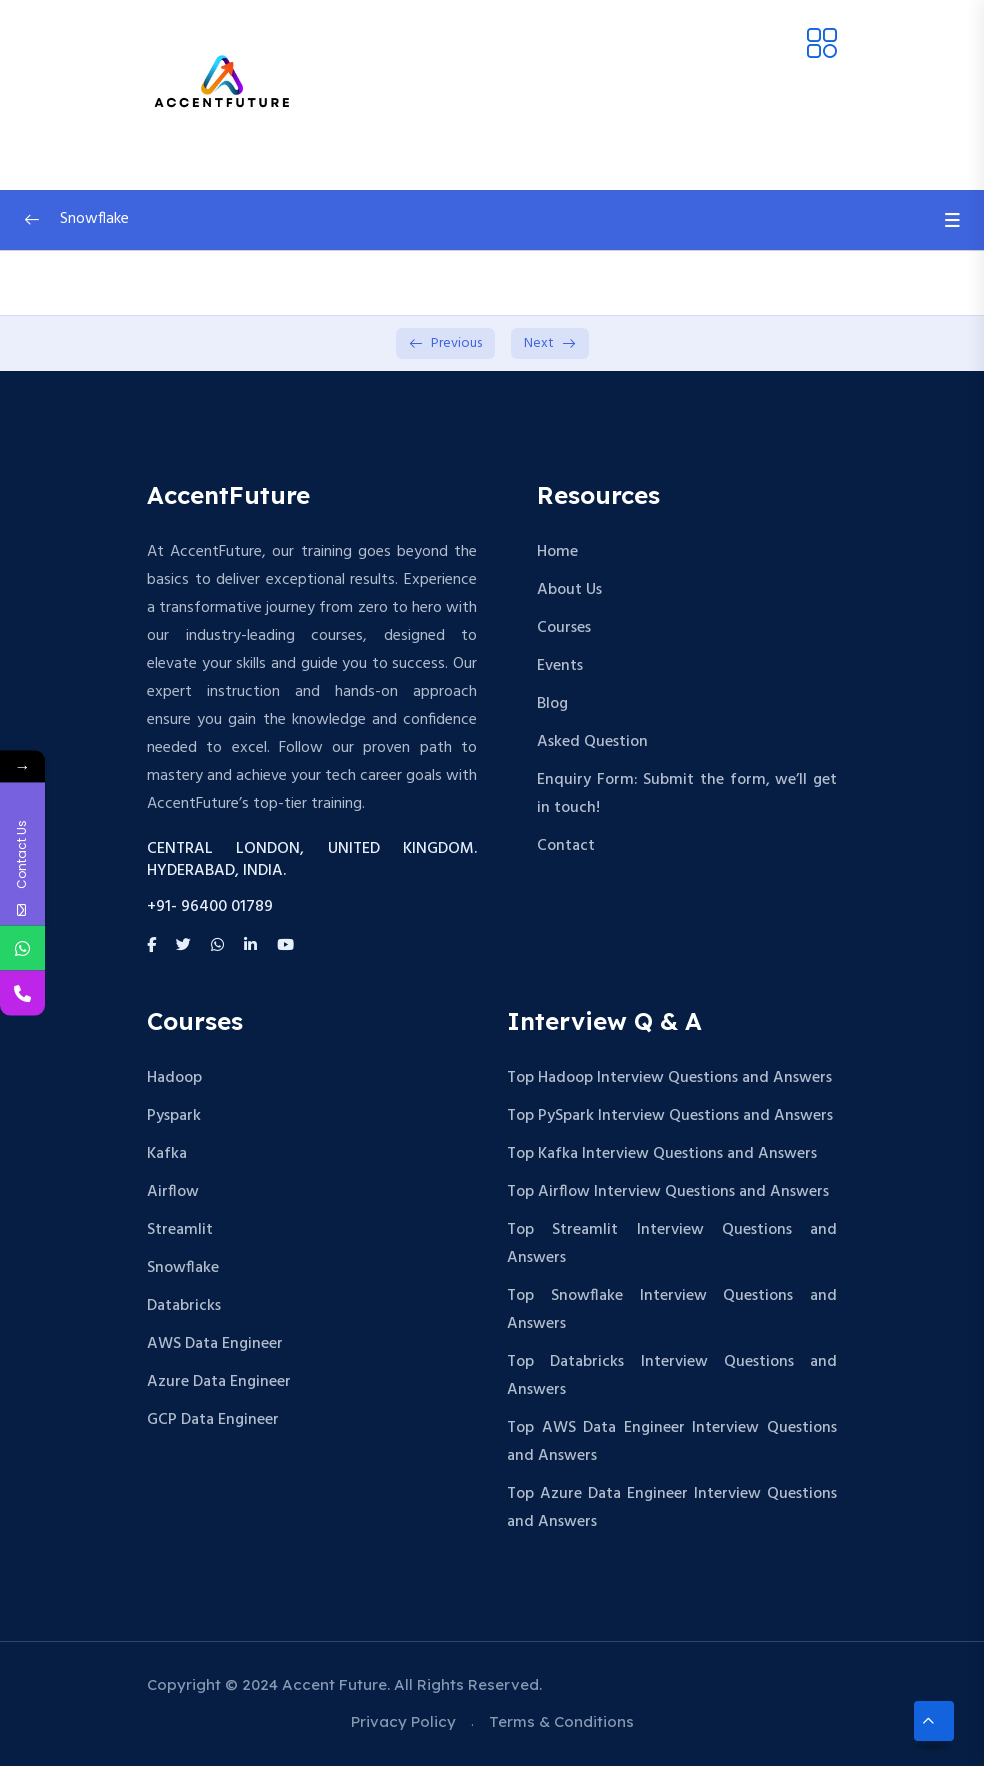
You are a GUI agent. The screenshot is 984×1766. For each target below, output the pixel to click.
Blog (552, 704)
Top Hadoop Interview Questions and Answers (669, 1078)
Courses (564, 628)
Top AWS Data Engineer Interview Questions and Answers (672, 1442)
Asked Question (592, 742)
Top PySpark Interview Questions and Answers (670, 1116)
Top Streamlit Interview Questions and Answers (672, 1244)
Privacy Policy (403, 1721)
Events (560, 666)
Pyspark (174, 1116)
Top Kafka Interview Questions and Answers (662, 1154)
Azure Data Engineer (219, 1382)
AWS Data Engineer (215, 1344)
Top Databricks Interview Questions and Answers (672, 1376)
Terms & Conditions (561, 1721)
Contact (566, 846)
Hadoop (174, 1078)
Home (557, 552)
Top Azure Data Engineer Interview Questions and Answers (672, 1508)
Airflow (173, 1192)
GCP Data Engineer (213, 1420)
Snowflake (183, 1268)
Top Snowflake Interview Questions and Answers (672, 1310)
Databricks (184, 1306)
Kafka (167, 1154)
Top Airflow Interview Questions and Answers (668, 1192)
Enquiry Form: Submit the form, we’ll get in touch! (687, 794)
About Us (569, 590)
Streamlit (180, 1230)
